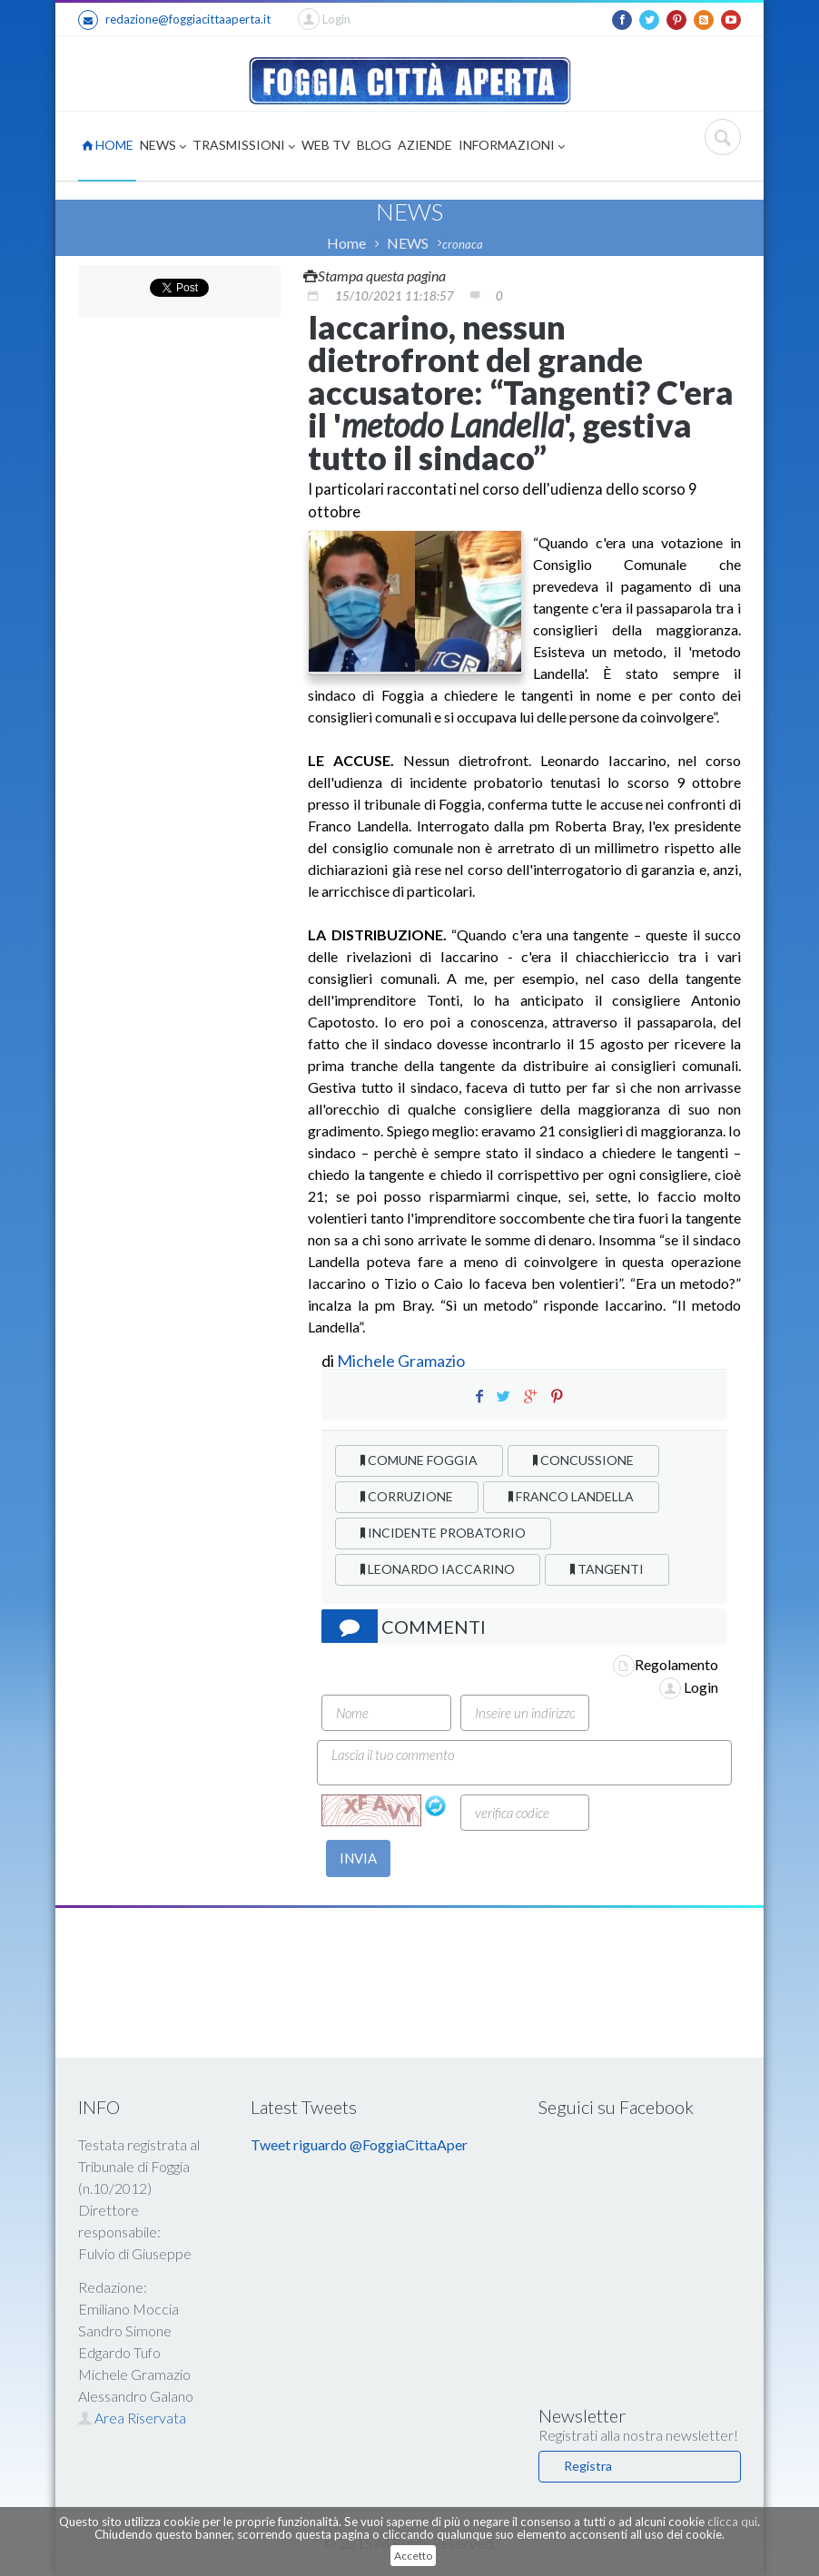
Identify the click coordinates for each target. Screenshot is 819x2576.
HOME (107, 144)
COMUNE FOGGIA (419, 1460)
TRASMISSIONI (243, 146)
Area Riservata (132, 2417)
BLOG (374, 144)
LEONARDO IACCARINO (437, 1569)
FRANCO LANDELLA (571, 1496)
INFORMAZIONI (512, 146)
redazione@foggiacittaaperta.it (174, 20)
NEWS (163, 146)
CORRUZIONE (406, 1496)
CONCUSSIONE (583, 1460)
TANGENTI (607, 1569)
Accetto (413, 2555)
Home (346, 242)
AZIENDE (425, 144)
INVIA (358, 1858)
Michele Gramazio (401, 1361)
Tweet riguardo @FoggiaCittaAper (359, 2144)
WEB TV (325, 144)
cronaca (462, 244)
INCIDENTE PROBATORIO (443, 1532)
